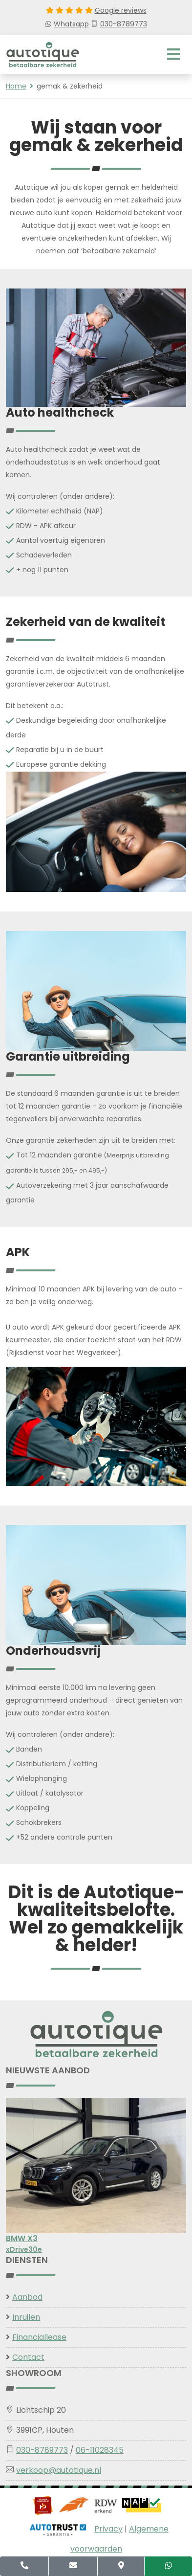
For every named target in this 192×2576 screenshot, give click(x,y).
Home (16, 86)
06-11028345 (100, 2450)
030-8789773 (119, 24)
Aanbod (27, 2297)
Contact (28, 2357)
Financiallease (39, 2337)
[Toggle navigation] (173, 54)
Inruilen (26, 2317)
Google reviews (121, 10)
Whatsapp (67, 24)
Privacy (108, 2529)
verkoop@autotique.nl (58, 2470)
